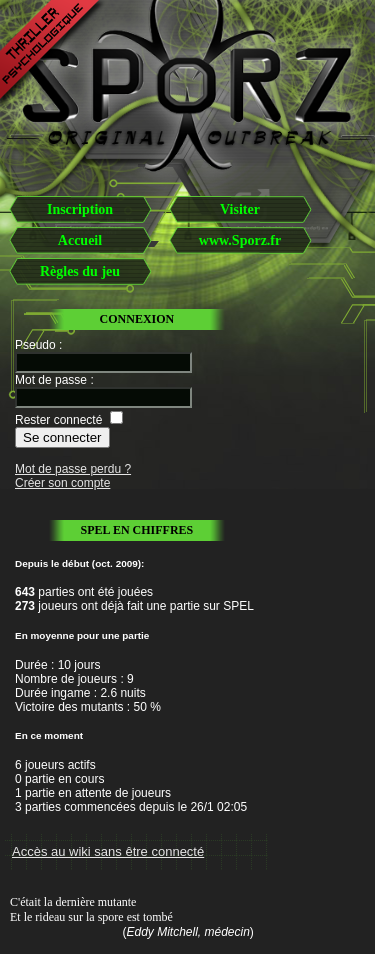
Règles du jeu (80, 271)
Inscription (80, 209)
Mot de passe (51, 380)
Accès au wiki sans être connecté (108, 851)
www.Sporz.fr (240, 240)
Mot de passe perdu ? (73, 469)
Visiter (240, 209)
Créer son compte (62, 483)
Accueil (80, 240)
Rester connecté (58, 420)
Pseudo (35, 345)
